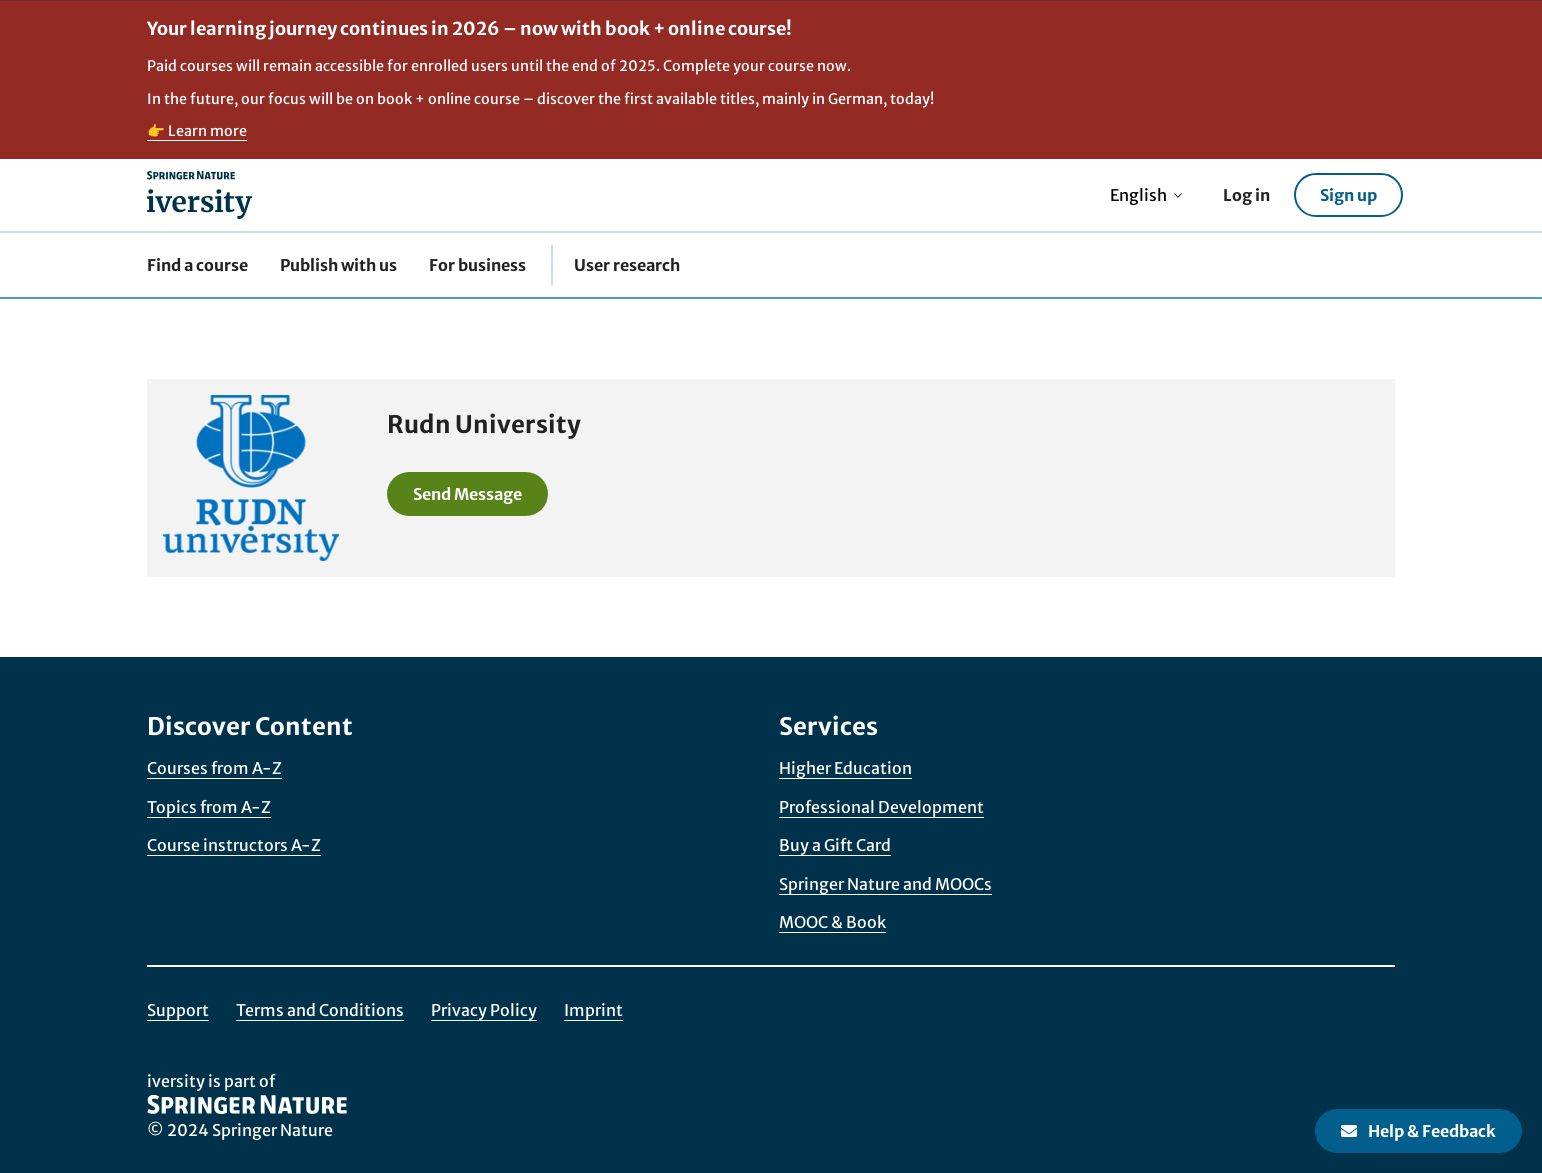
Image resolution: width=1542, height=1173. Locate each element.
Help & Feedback (1418, 1131)
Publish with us (338, 265)
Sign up (1348, 195)
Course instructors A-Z (234, 845)
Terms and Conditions (320, 1010)
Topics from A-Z (209, 807)
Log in (1246, 195)
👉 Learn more (197, 131)
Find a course (197, 265)
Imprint (593, 1010)
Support (178, 1010)
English (1146, 195)
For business (477, 265)
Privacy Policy (484, 1010)
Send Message (467, 494)
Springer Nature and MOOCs (885, 884)
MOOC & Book (832, 922)
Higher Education (845, 768)
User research (627, 265)
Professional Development (881, 807)
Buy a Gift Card (835, 845)
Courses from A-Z (214, 768)
